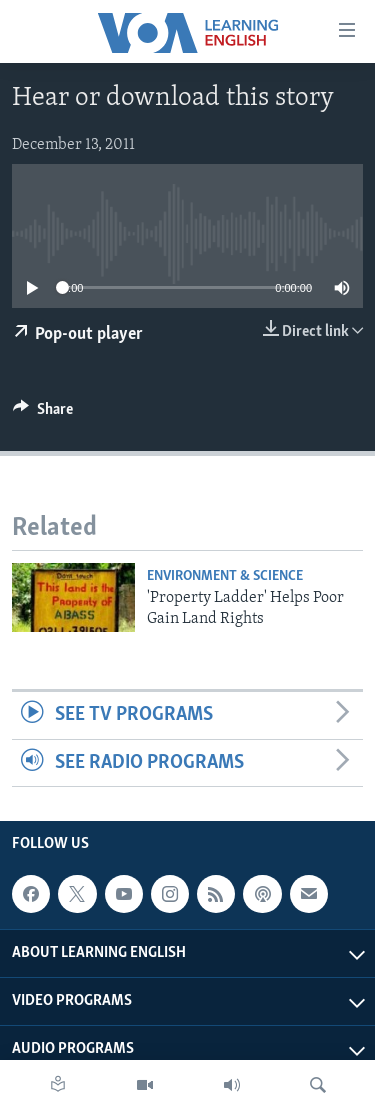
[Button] (43, 414)
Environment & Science (225, 576)
